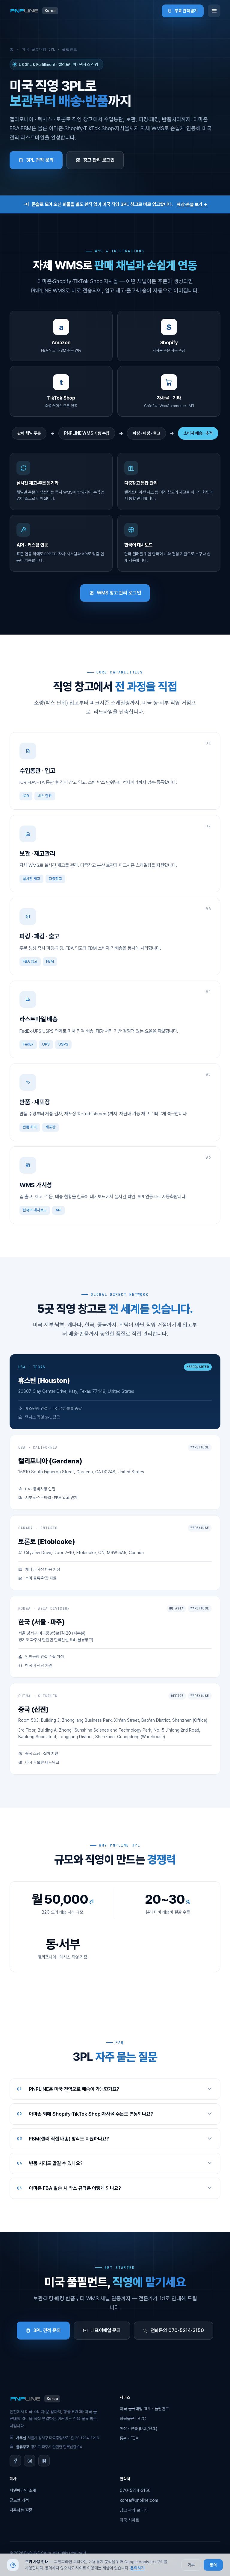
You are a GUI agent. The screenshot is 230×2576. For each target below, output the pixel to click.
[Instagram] (29, 2460)
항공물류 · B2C (133, 2418)
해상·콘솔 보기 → (192, 204)
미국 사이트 (129, 2520)
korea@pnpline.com (139, 2500)
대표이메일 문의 (102, 2330)
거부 (191, 2565)
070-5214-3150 (135, 2490)
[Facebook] (15, 2460)
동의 (213, 2565)
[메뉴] (214, 10)
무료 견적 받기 (183, 10)
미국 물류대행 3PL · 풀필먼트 (144, 2408)
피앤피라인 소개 (23, 2490)
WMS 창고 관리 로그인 (115, 593)
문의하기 (137, 2568)
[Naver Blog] (44, 2460)
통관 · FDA (129, 2438)
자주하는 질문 (21, 2510)
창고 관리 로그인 (95, 160)
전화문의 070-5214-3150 (173, 2330)
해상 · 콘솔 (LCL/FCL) (138, 2428)
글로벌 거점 (19, 2500)
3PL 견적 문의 (36, 160)
